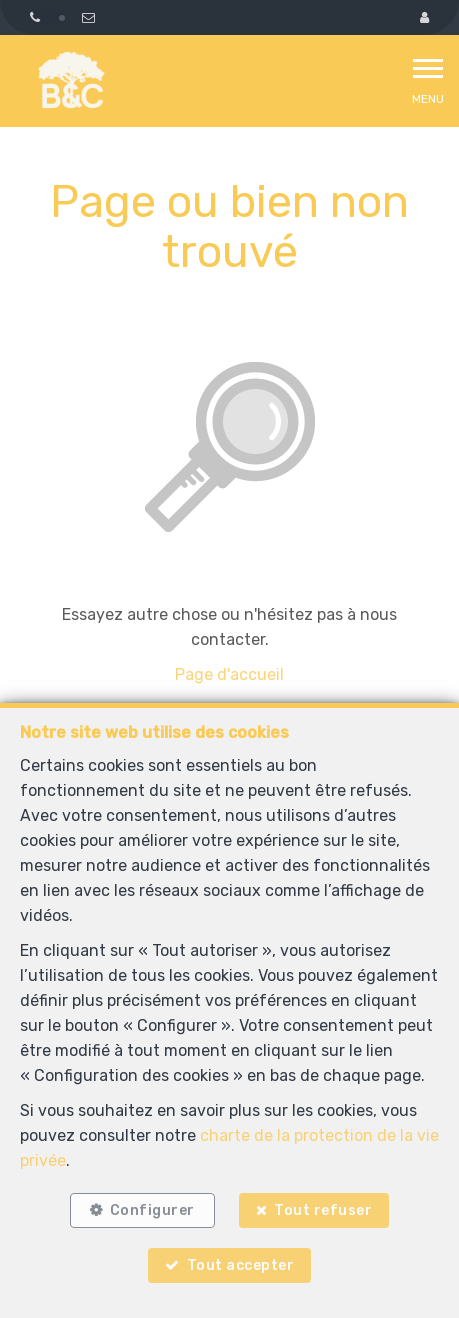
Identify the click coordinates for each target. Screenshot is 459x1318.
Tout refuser (323, 1210)
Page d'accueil (229, 674)
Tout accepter (241, 1265)
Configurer (152, 1210)
